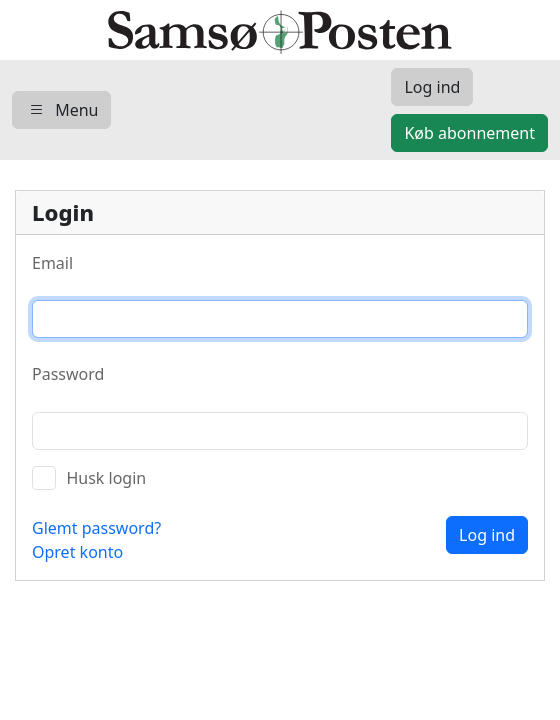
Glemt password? (96, 528)
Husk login (106, 478)
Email (52, 263)
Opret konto (77, 552)
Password (68, 374)
